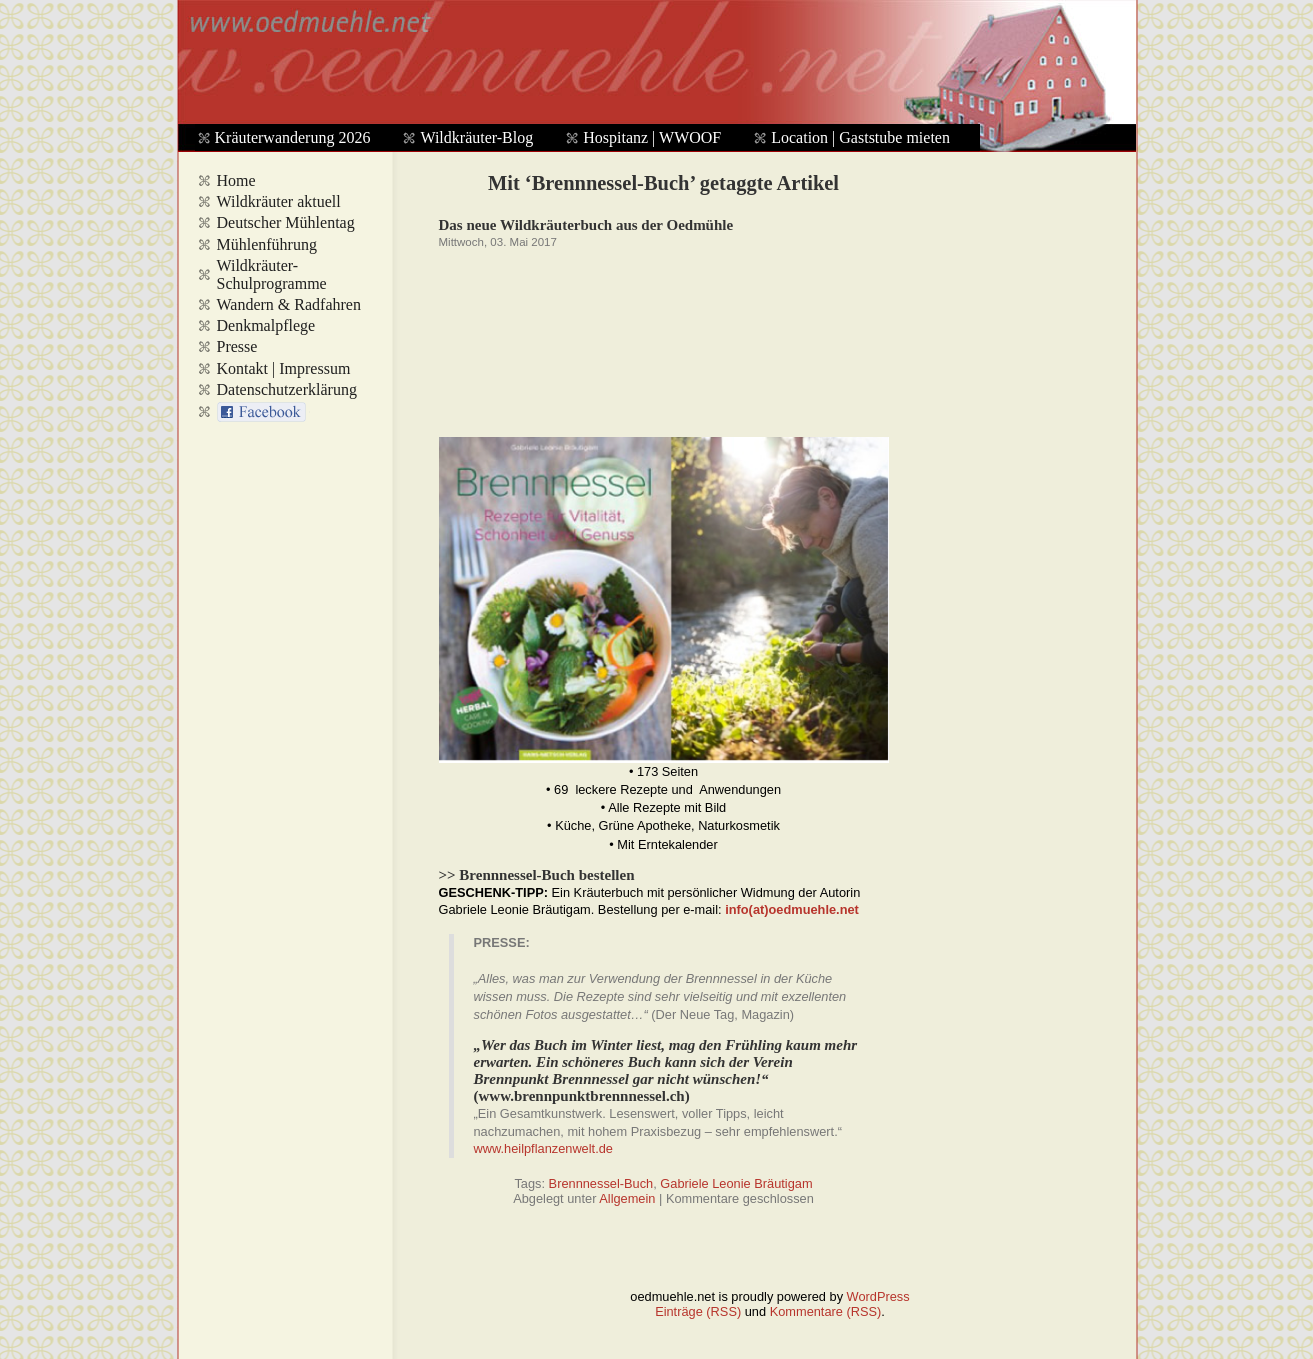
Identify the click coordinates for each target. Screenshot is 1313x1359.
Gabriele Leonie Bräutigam (736, 1183)
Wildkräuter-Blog (476, 137)
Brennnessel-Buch (601, 1183)
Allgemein (627, 1198)
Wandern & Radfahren (289, 304)
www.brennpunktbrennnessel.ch (582, 1096)
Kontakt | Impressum (284, 368)
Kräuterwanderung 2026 (293, 137)
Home (236, 180)
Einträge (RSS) (698, 1311)
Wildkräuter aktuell (279, 201)
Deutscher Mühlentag (286, 222)
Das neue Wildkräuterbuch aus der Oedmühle (586, 225)
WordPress (878, 1296)
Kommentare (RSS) (826, 1311)
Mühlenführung (267, 244)
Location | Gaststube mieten (860, 137)
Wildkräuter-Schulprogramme (272, 274)
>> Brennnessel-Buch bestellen (537, 875)
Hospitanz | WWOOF (652, 137)
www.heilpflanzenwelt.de (543, 1148)
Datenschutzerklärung (287, 389)
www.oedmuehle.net (652, 65)
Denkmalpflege (266, 325)
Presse (237, 346)
